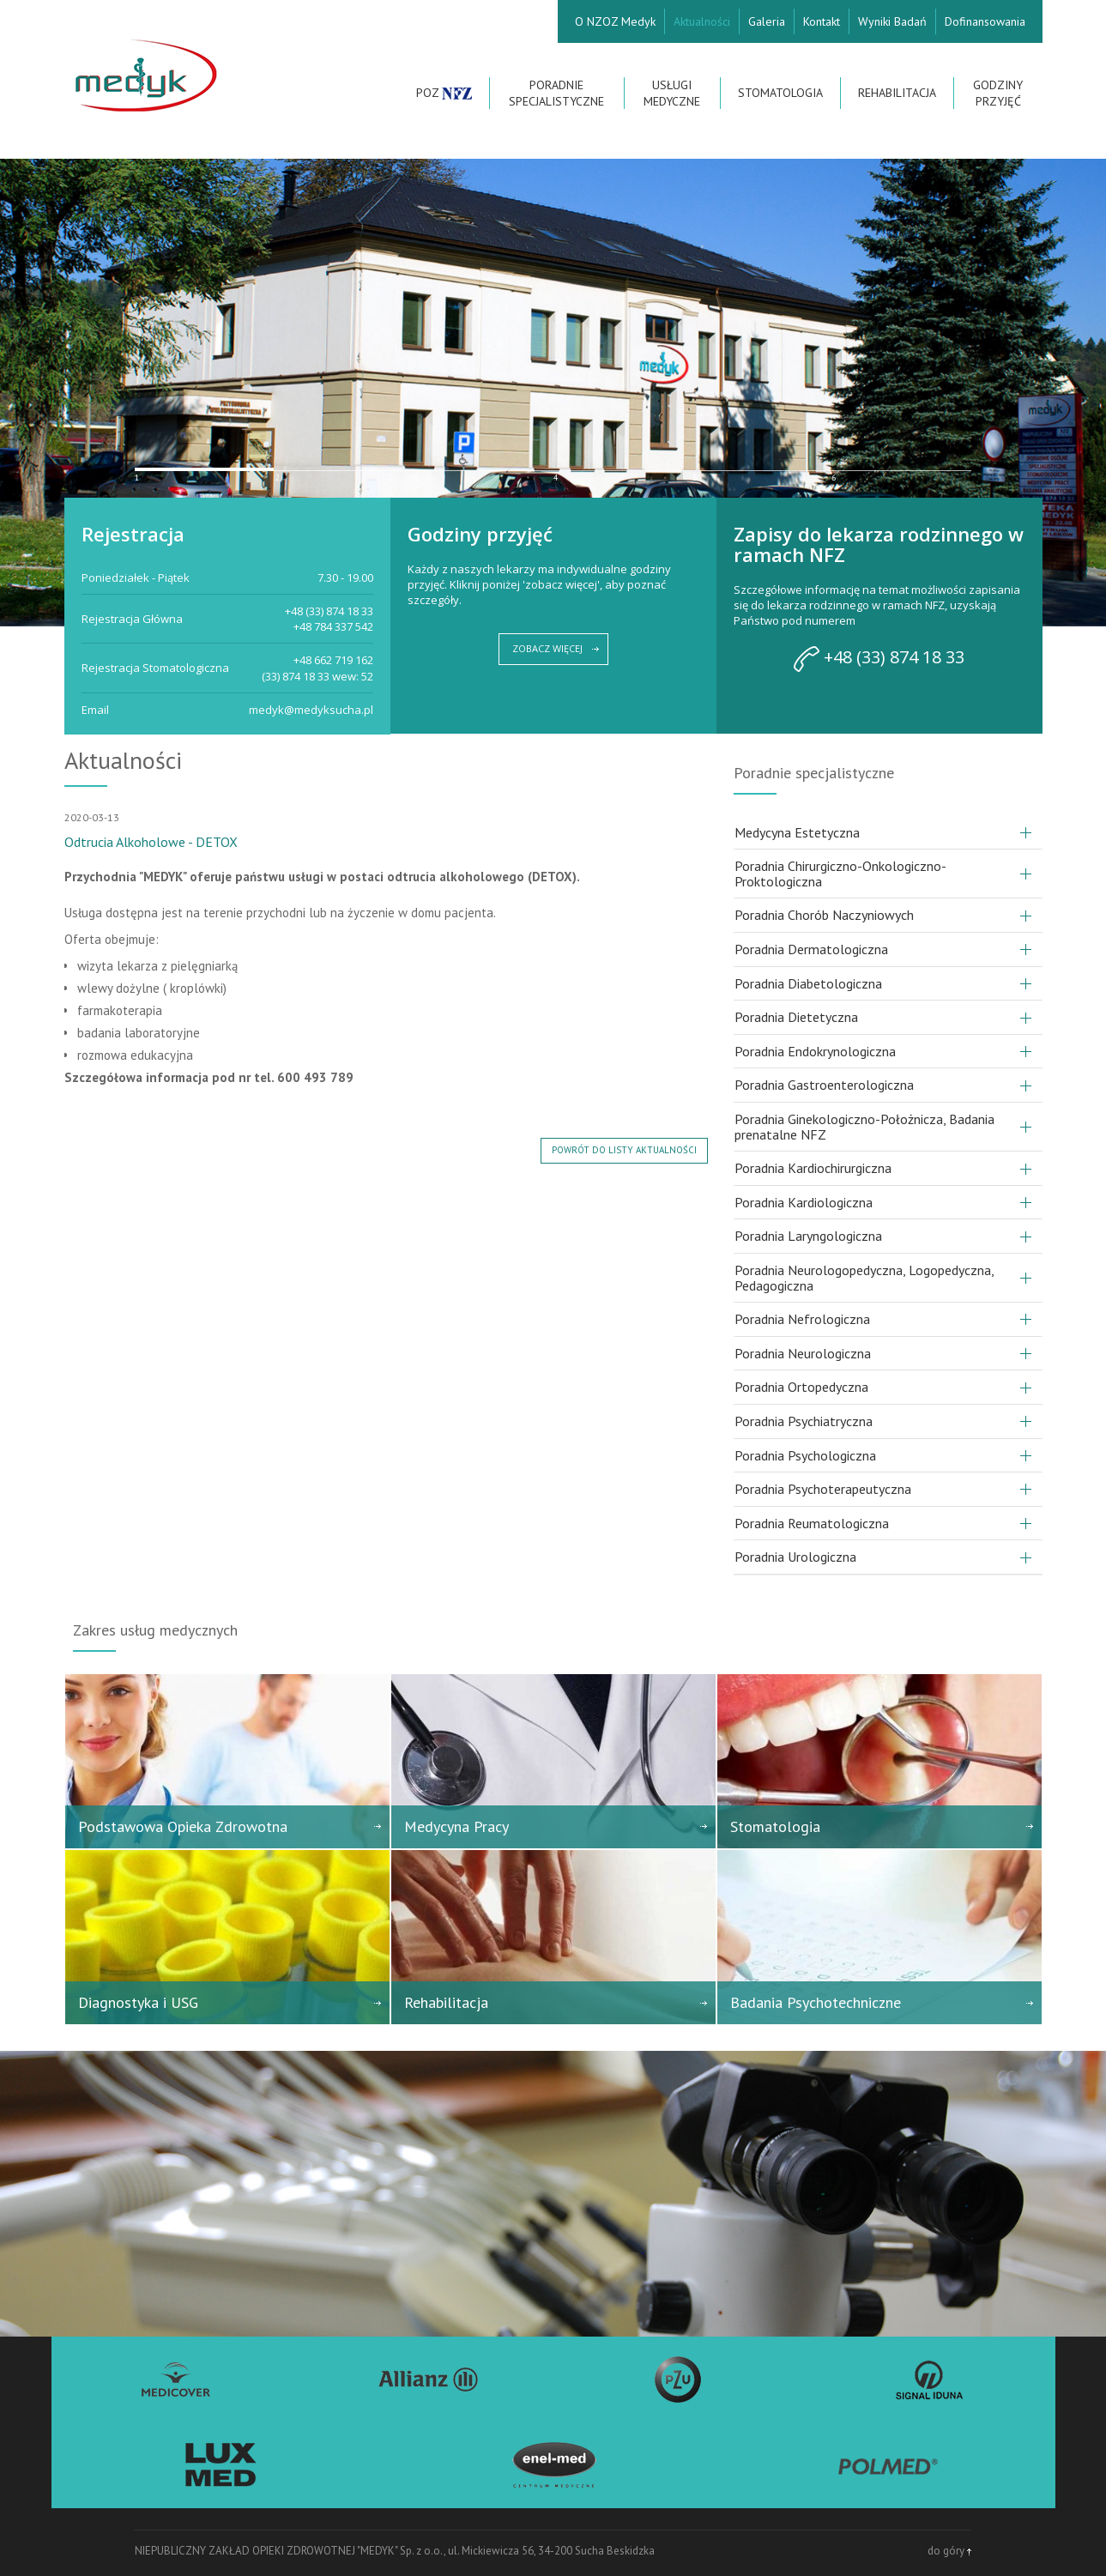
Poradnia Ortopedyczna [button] (801, 1386)
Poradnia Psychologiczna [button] (805, 1455)
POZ (444, 92)
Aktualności (702, 21)
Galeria (766, 21)
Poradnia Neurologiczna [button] (802, 1353)
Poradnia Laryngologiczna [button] (808, 1235)
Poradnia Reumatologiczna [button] (811, 1523)
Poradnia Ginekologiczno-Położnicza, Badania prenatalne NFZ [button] (864, 1126)
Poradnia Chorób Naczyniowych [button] (824, 914)
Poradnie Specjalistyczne (556, 92)
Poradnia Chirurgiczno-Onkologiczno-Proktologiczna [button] (840, 873)
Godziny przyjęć (998, 92)
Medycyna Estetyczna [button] (797, 832)
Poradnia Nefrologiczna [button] (802, 1318)
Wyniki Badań (892, 21)
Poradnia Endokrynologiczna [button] (815, 1051)
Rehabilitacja (897, 92)
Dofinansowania (985, 21)
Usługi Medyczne (672, 92)
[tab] (888, 833)
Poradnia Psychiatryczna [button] (803, 1421)
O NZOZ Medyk (615, 21)
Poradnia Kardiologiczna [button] (803, 1202)
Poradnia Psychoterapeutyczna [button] (822, 1488)
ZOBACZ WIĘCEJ (547, 648)
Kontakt (821, 21)
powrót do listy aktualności (624, 1150)
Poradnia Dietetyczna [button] (796, 1016)
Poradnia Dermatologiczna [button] (811, 949)
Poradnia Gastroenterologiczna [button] (824, 1084)
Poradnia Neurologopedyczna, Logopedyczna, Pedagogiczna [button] (864, 1277)
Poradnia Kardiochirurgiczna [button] (812, 1167)
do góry (949, 2550)
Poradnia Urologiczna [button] (795, 1556)
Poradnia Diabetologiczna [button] (808, 983)
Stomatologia (780, 92)
